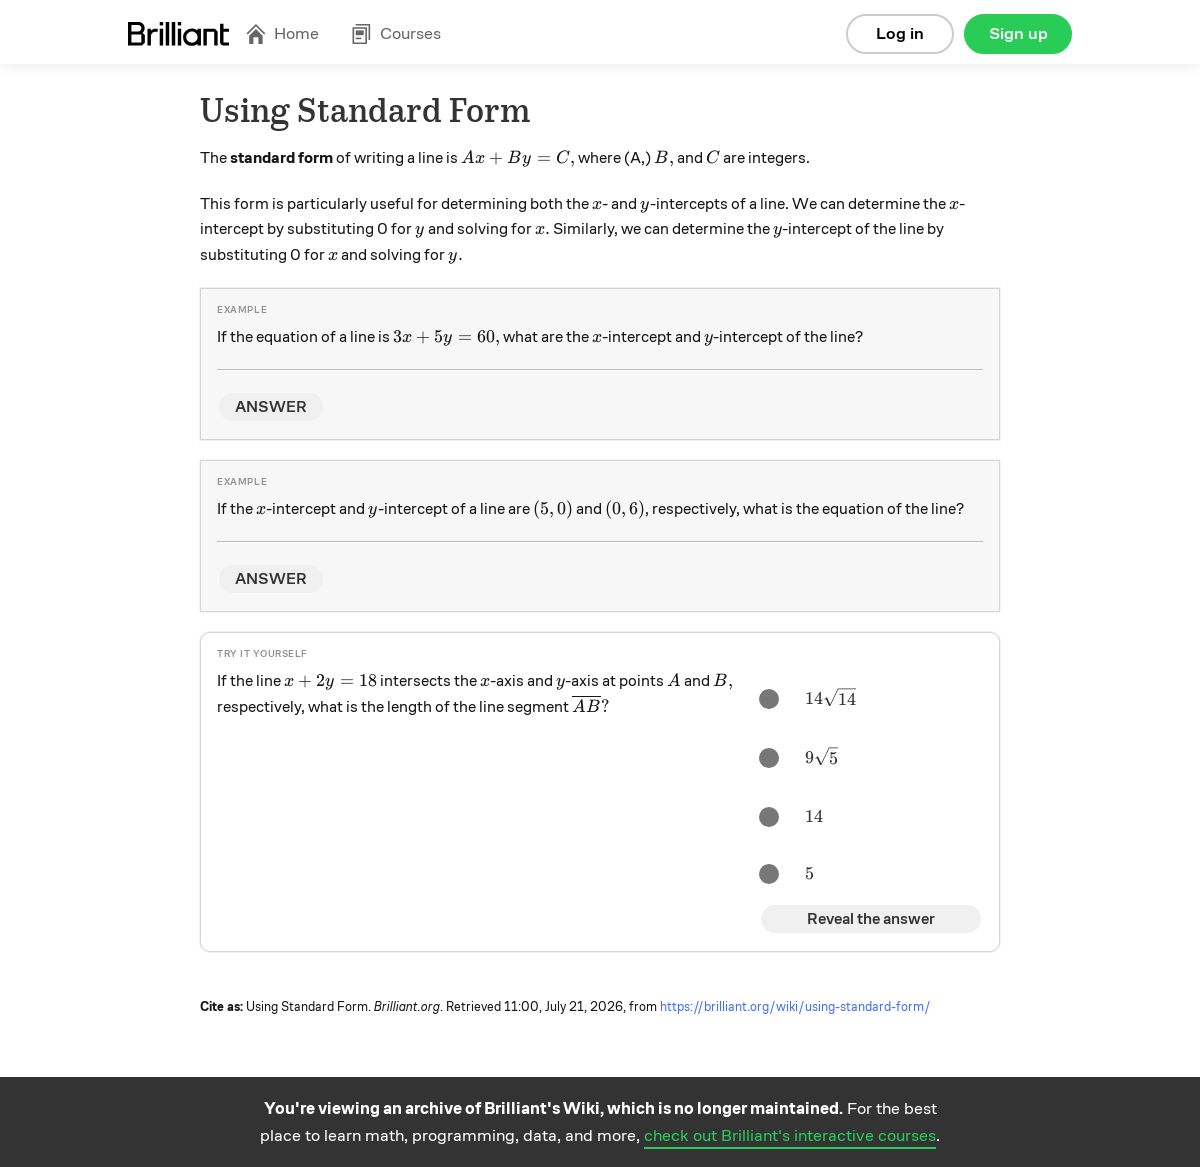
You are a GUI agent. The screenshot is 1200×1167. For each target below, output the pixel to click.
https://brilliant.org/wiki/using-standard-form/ (795, 1007)
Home (282, 33)
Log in (900, 33)
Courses (396, 33)
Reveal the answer (871, 919)
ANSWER (271, 407)
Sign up (1018, 33)
